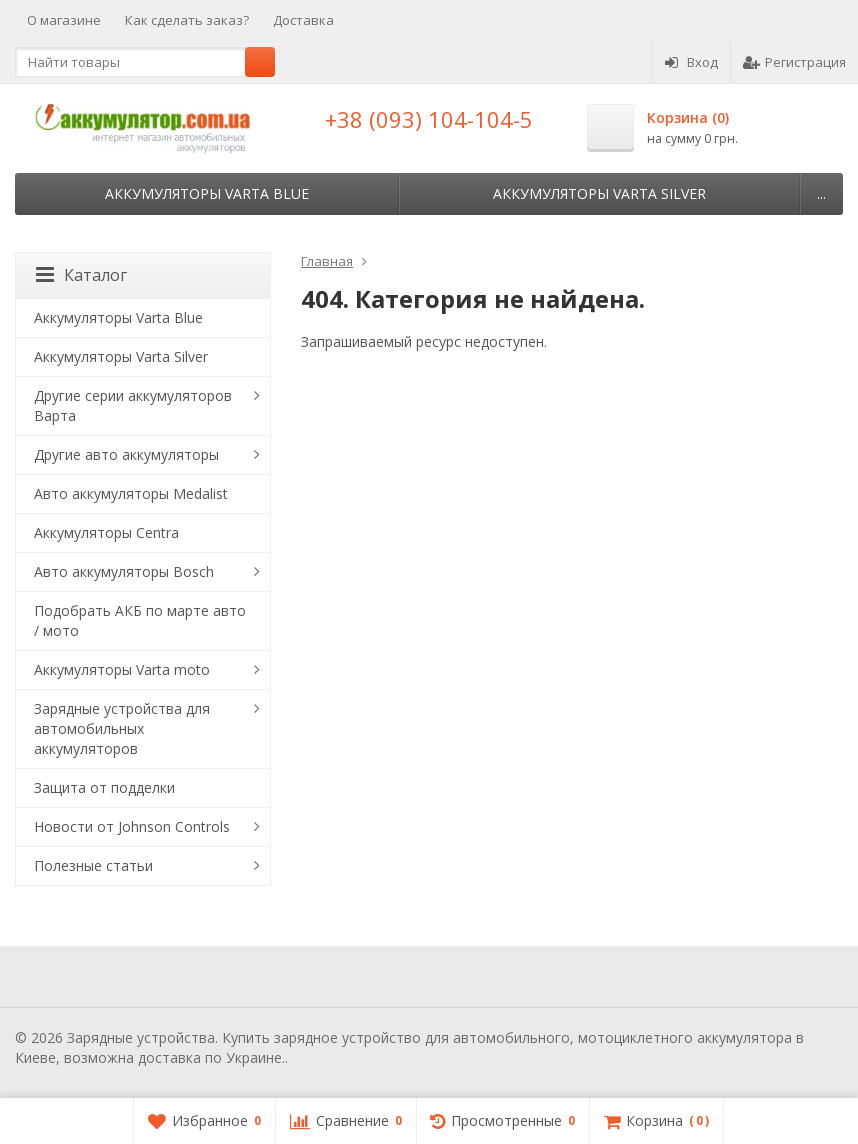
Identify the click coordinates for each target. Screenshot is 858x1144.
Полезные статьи (93, 865)
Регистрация (794, 62)
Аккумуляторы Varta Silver (599, 193)
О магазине (64, 20)
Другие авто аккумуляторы (126, 454)
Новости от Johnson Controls (132, 826)
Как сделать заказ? (187, 20)
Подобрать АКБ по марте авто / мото (140, 620)
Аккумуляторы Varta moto (122, 669)
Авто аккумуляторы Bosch (124, 571)
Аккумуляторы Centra (106, 532)
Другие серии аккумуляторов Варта (133, 405)
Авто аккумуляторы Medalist (131, 493)
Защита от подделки (104, 787)
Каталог (81, 275)
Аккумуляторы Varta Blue (207, 193)
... (821, 193)
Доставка (303, 20)
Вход (691, 62)
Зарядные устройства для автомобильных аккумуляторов (122, 728)
